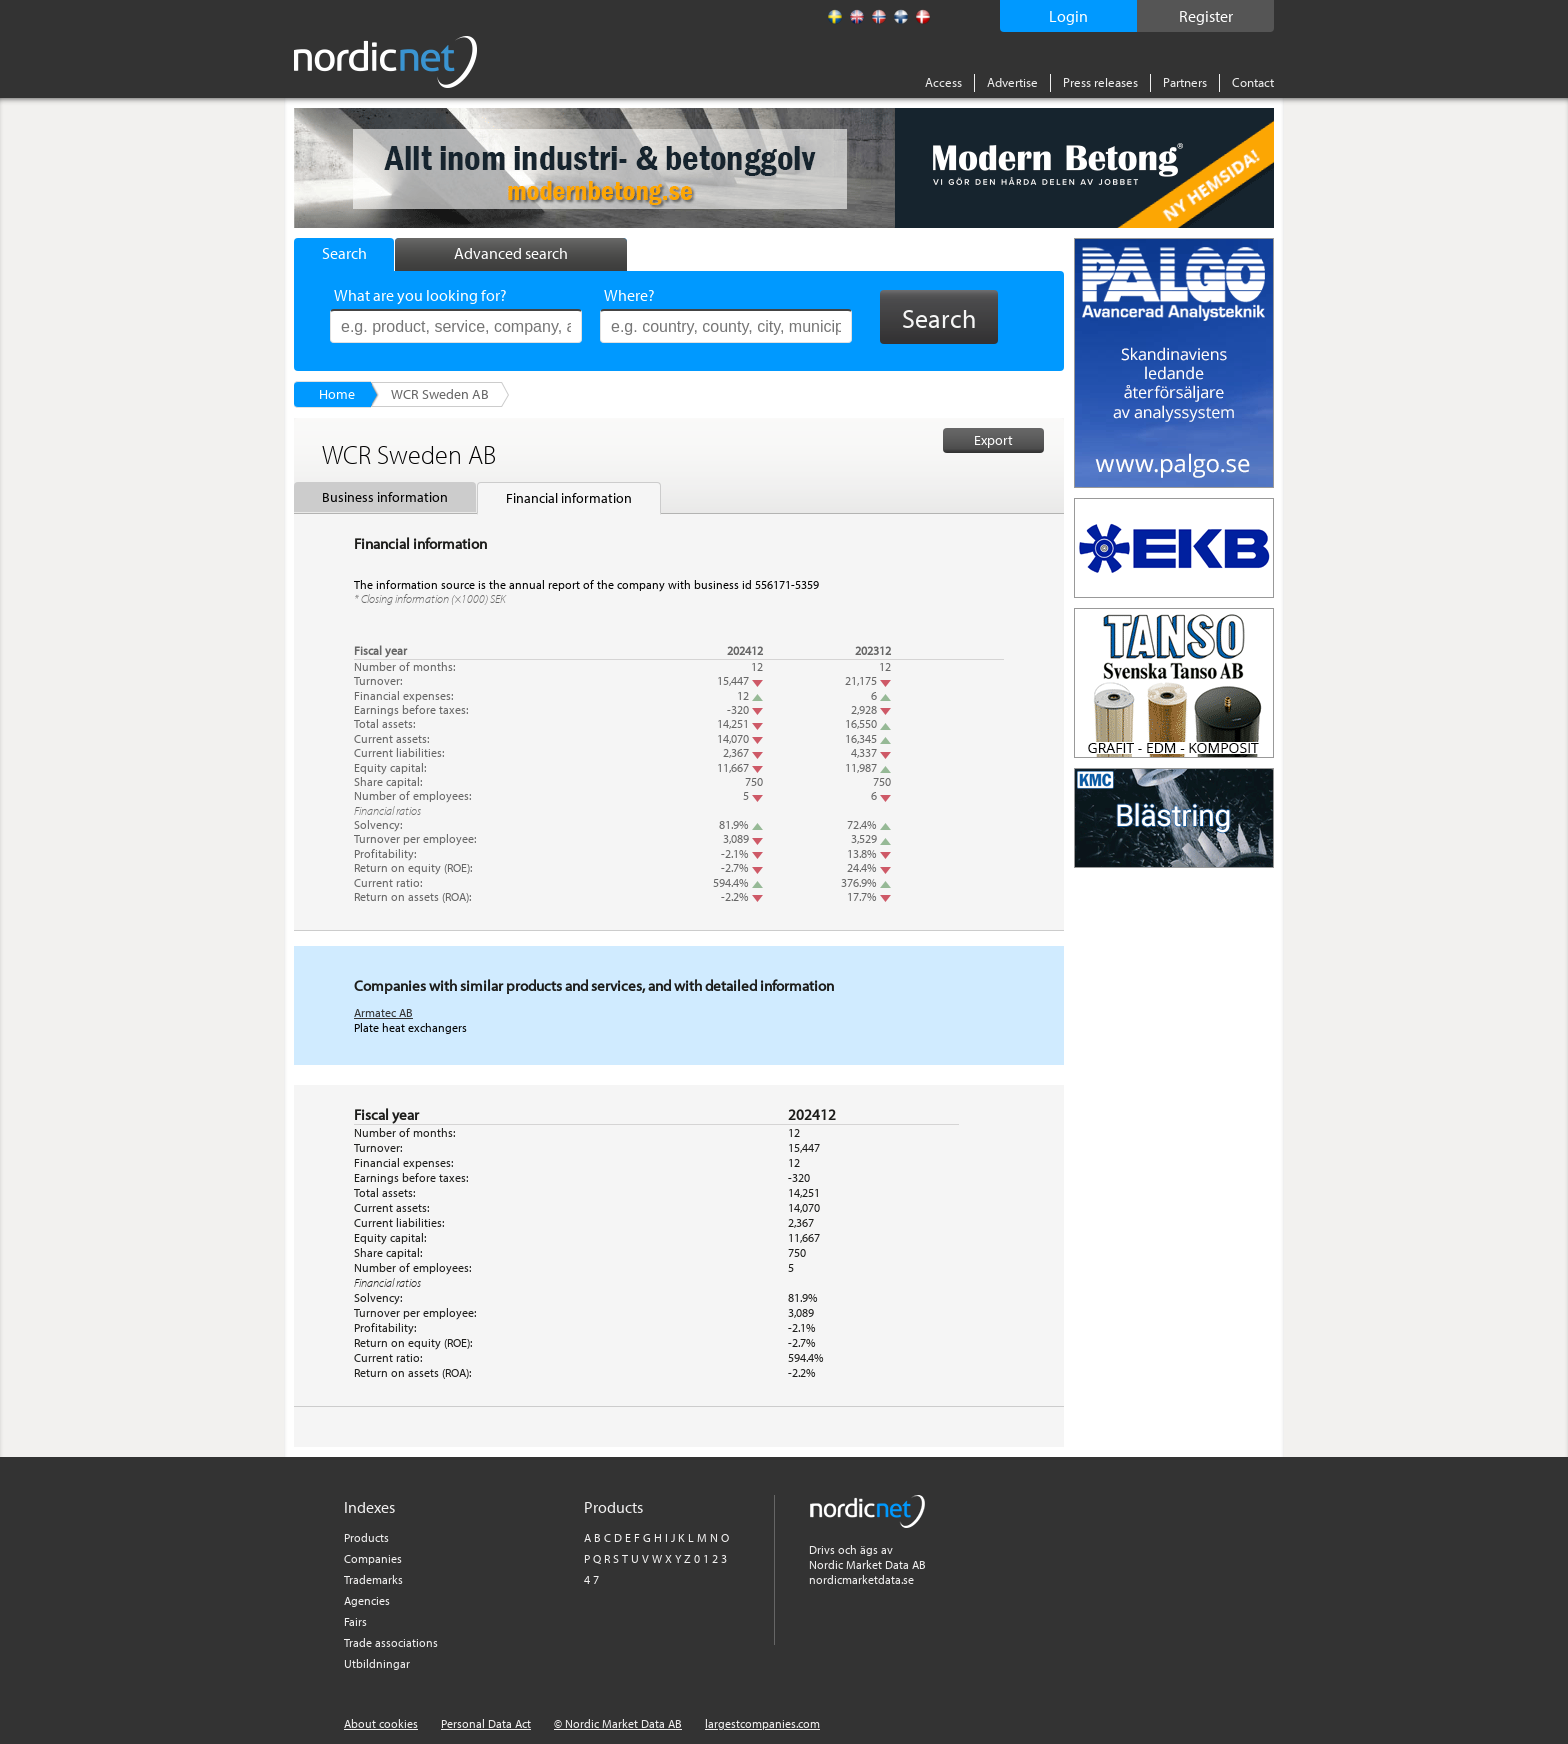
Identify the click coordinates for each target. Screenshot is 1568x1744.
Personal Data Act (486, 1723)
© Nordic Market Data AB (618, 1723)
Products (366, 1537)
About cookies (381, 1723)
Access (943, 82)
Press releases (1100, 82)
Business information (385, 497)
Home (337, 394)
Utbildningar (377, 1663)
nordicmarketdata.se (861, 1579)
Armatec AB (383, 1012)
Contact (1253, 82)
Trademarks (373, 1579)
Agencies (367, 1600)
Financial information (569, 498)
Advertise (1012, 82)
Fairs (355, 1621)
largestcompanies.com (762, 1723)
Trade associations (391, 1642)
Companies (373, 1558)
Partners (1185, 82)
